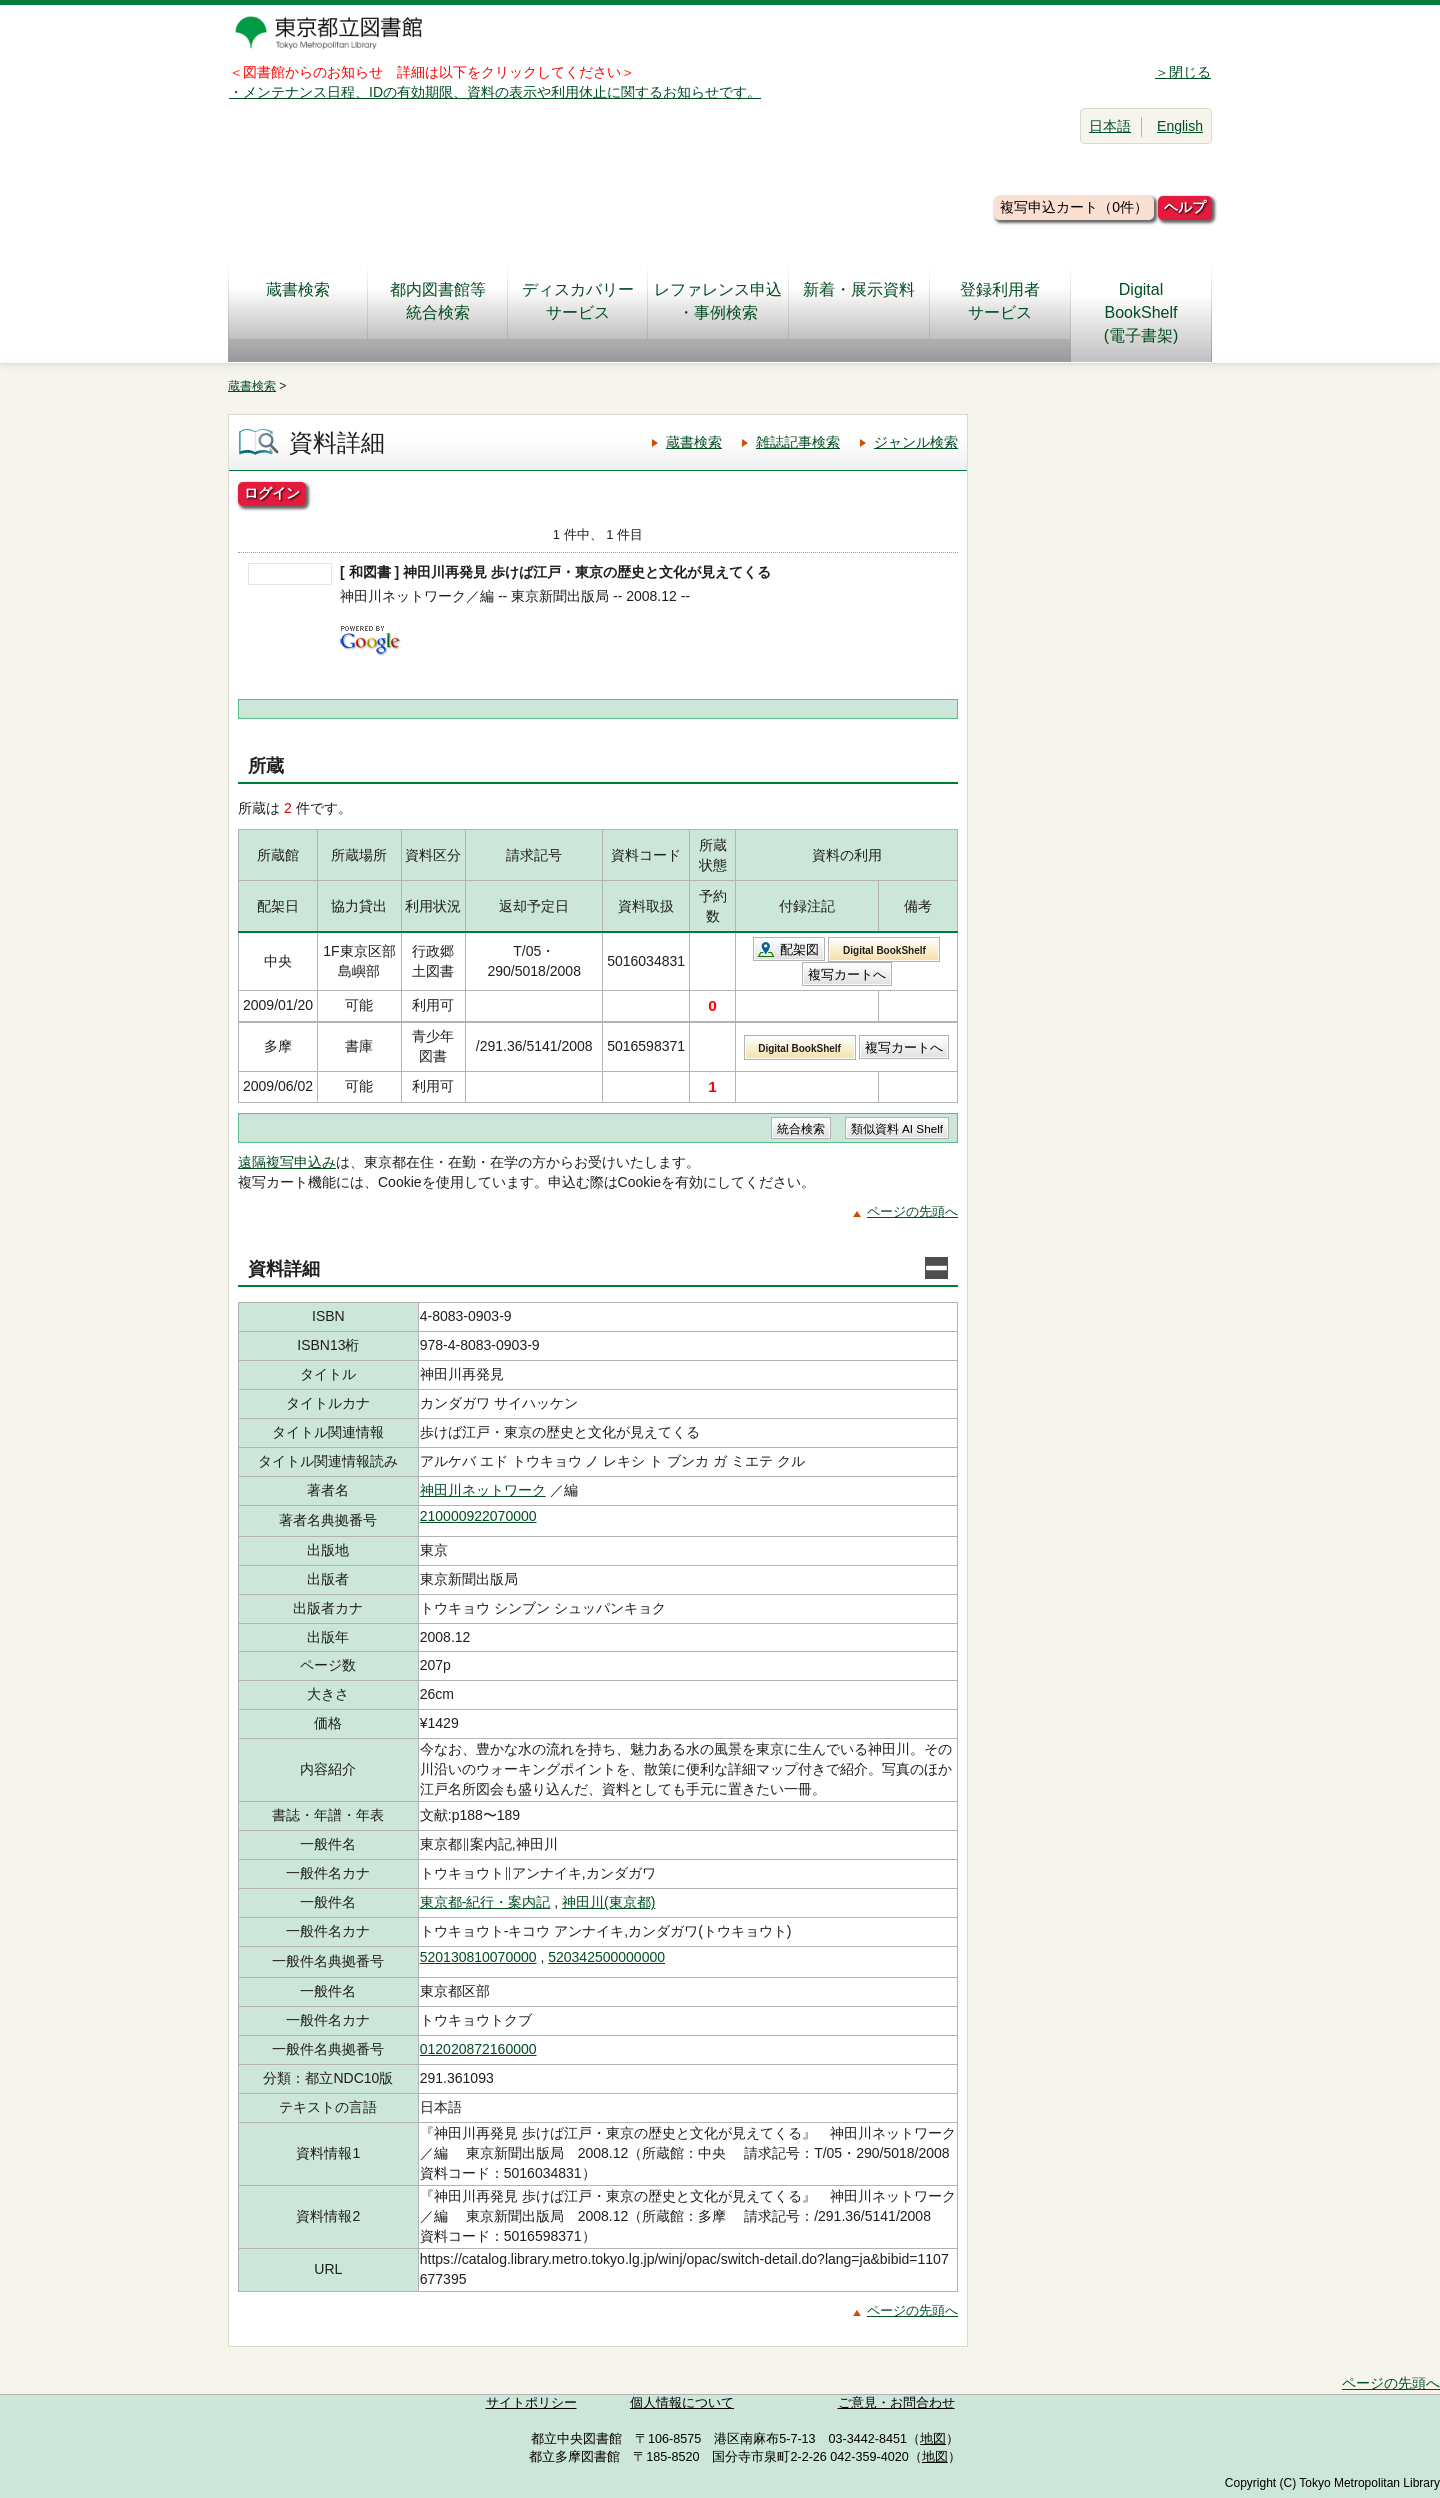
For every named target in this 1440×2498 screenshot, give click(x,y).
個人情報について (682, 2403)
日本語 (1110, 126)
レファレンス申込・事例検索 (718, 301)
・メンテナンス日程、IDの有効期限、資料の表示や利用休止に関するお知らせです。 (495, 92)
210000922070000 (478, 1516)
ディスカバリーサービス (578, 301)
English (1180, 126)
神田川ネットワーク (483, 1490)
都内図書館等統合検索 (438, 301)
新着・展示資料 (859, 301)
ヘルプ (1185, 207)
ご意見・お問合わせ (896, 2403)
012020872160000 (478, 2049)
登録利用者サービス (1000, 301)
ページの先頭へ (912, 1211)
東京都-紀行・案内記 (485, 1902)
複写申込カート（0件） (1074, 207)
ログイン (272, 493)
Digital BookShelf (884, 950)
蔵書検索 (298, 301)
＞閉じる (1183, 72)
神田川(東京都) (608, 1902)
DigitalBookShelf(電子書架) (1141, 312)
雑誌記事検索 (798, 442)
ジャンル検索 (916, 442)
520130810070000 (478, 1957)
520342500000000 (606, 1957)
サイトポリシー (531, 2403)
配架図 (799, 949)
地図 (933, 2439)
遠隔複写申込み (287, 1162)
